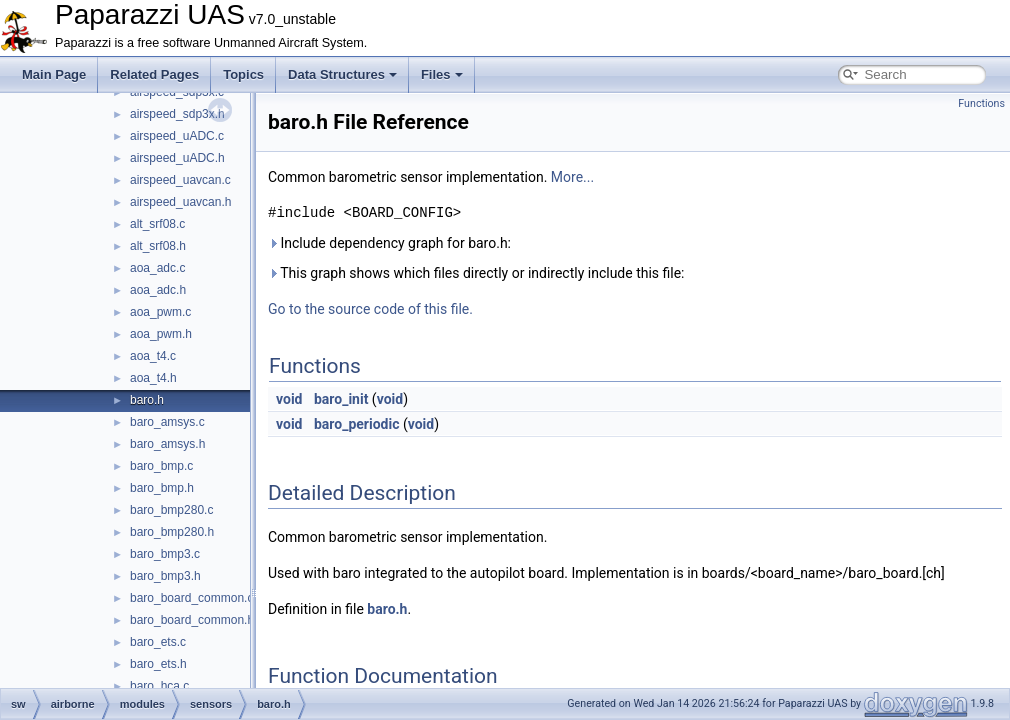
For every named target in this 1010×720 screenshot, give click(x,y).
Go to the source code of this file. (370, 309)
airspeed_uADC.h (177, 158)
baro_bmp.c (161, 466)
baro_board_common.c (191, 598)
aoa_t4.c (153, 356)
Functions (981, 103)
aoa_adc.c (157, 268)
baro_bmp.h (162, 488)
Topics (243, 74)
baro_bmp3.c (165, 554)
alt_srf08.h (158, 246)
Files (442, 74)
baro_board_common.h (192, 620)
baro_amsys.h (167, 444)
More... (572, 177)
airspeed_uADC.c (177, 136)
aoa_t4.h (153, 378)
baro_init (341, 399)
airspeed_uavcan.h (180, 202)
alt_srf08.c (157, 224)
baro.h (147, 400)
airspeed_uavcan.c (180, 180)
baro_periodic (356, 424)
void (289, 399)
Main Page (54, 74)
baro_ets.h (158, 664)
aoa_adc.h (158, 290)
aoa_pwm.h (161, 334)
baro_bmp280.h (172, 532)
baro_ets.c (158, 642)
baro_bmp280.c (171, 510)
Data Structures (342, 74)
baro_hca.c (159, 686)
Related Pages (154, 74)
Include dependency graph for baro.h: (389, 243)
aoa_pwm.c (160, 312)
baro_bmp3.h (165, 576)
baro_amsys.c (167, 422)
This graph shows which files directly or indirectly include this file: (476, 273)
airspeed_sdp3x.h (177, 114)
